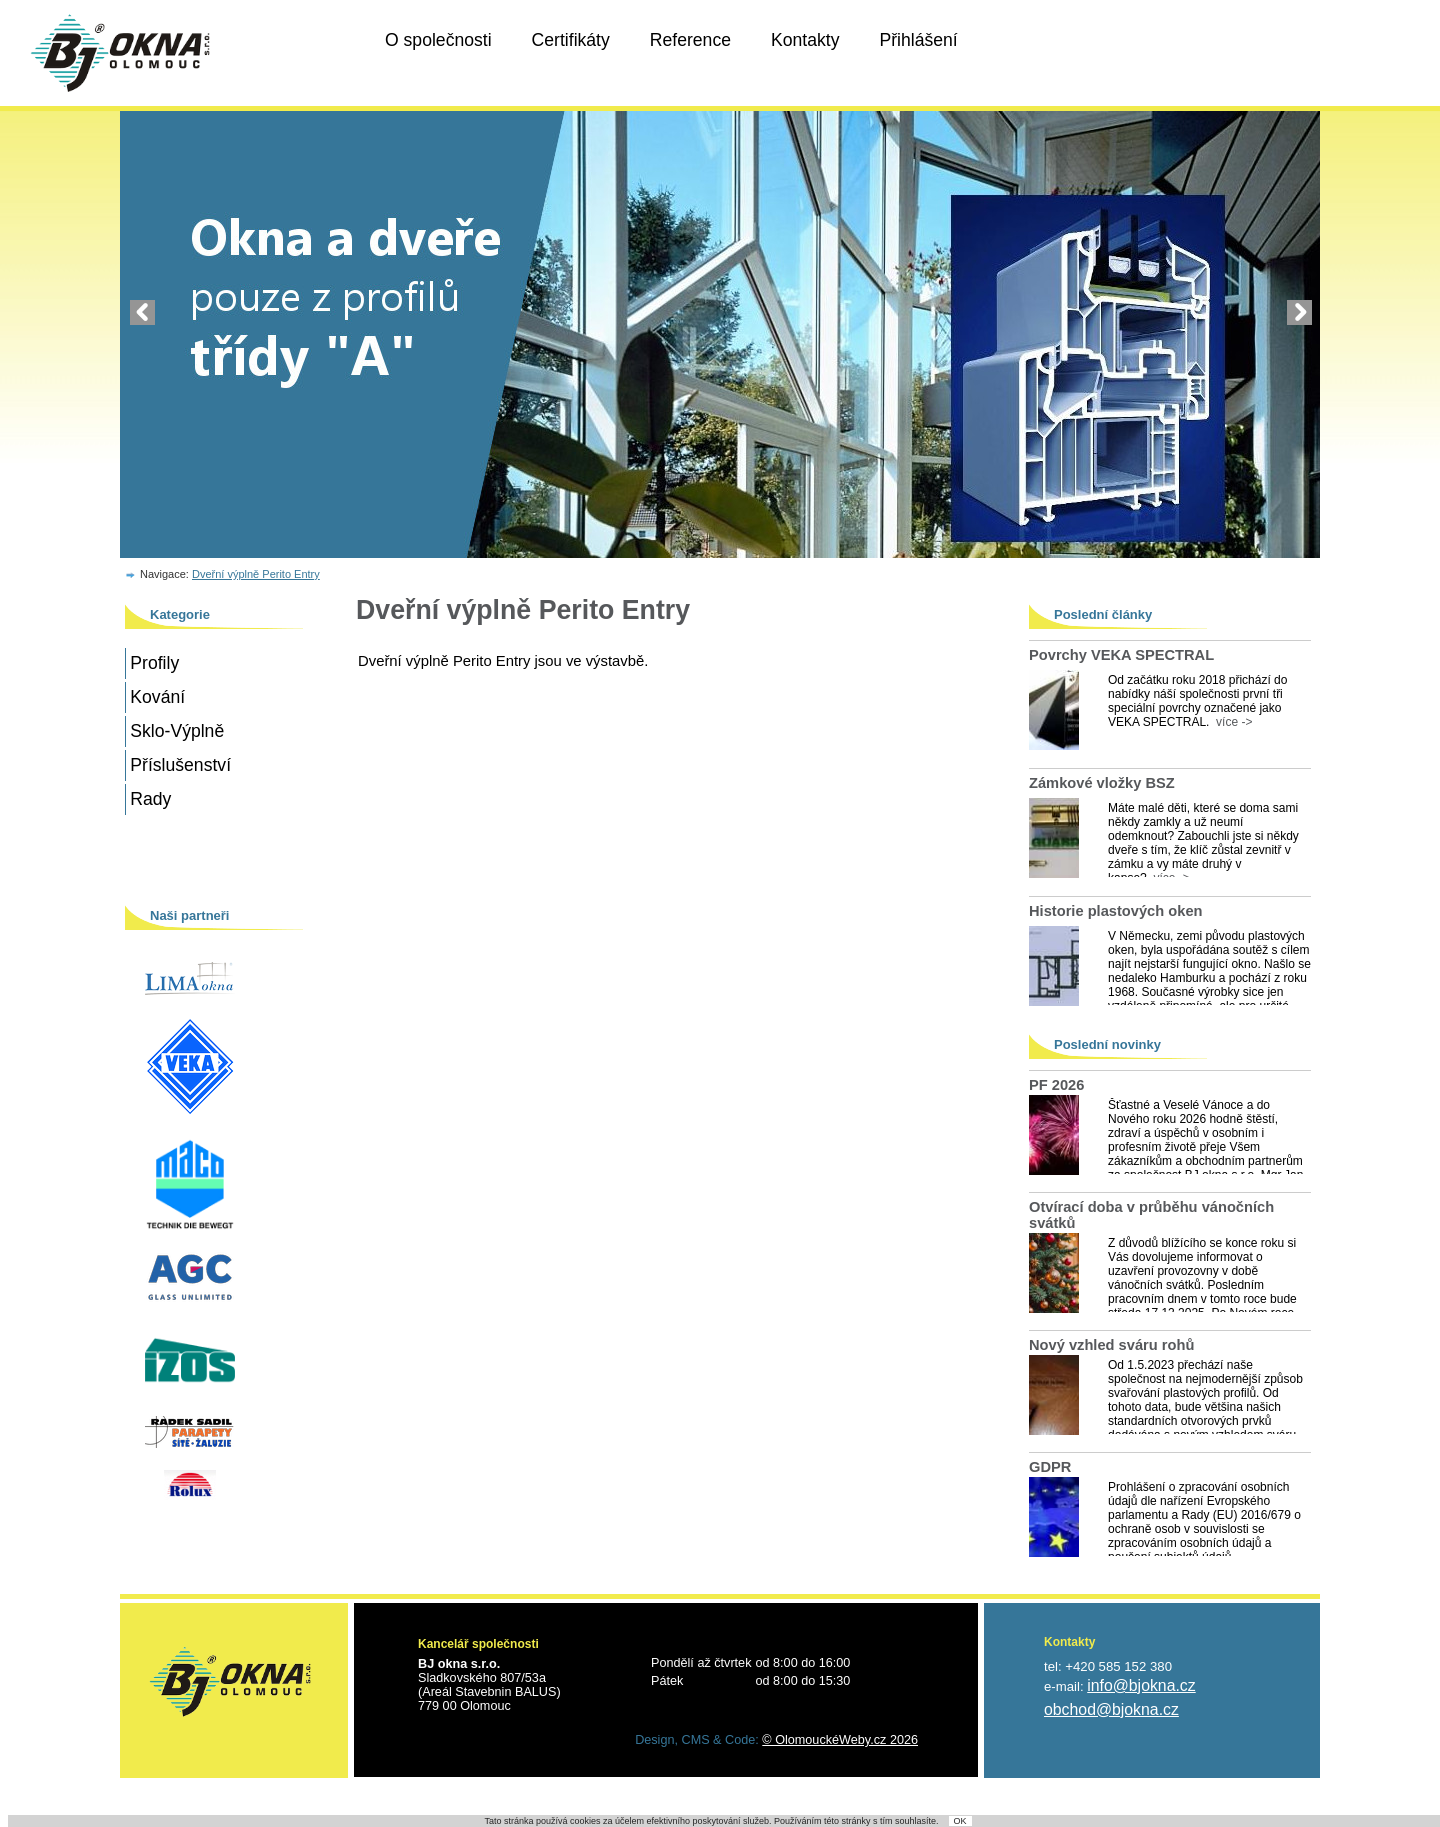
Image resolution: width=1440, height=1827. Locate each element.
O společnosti (438, 40)
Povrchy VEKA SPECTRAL (1121, 655)
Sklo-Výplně (177, 731)
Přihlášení (918, 40)
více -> (1230, 722)
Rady (150, 799)
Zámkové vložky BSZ (1102, 783)
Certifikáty (571, 40)
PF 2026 (1056, 1085)
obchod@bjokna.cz (1111, 1709)
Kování (157, 697)
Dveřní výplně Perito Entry (256, 574)
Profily (154, 663)
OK (960, 1821)
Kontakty (805, 40)
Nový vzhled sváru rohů (1111, 1345)
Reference (690, 40)
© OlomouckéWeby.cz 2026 (840, 1740)
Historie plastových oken (1116, 911)
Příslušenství (180, 765)
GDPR (1050, 1467)
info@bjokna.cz (1141, 1685)
